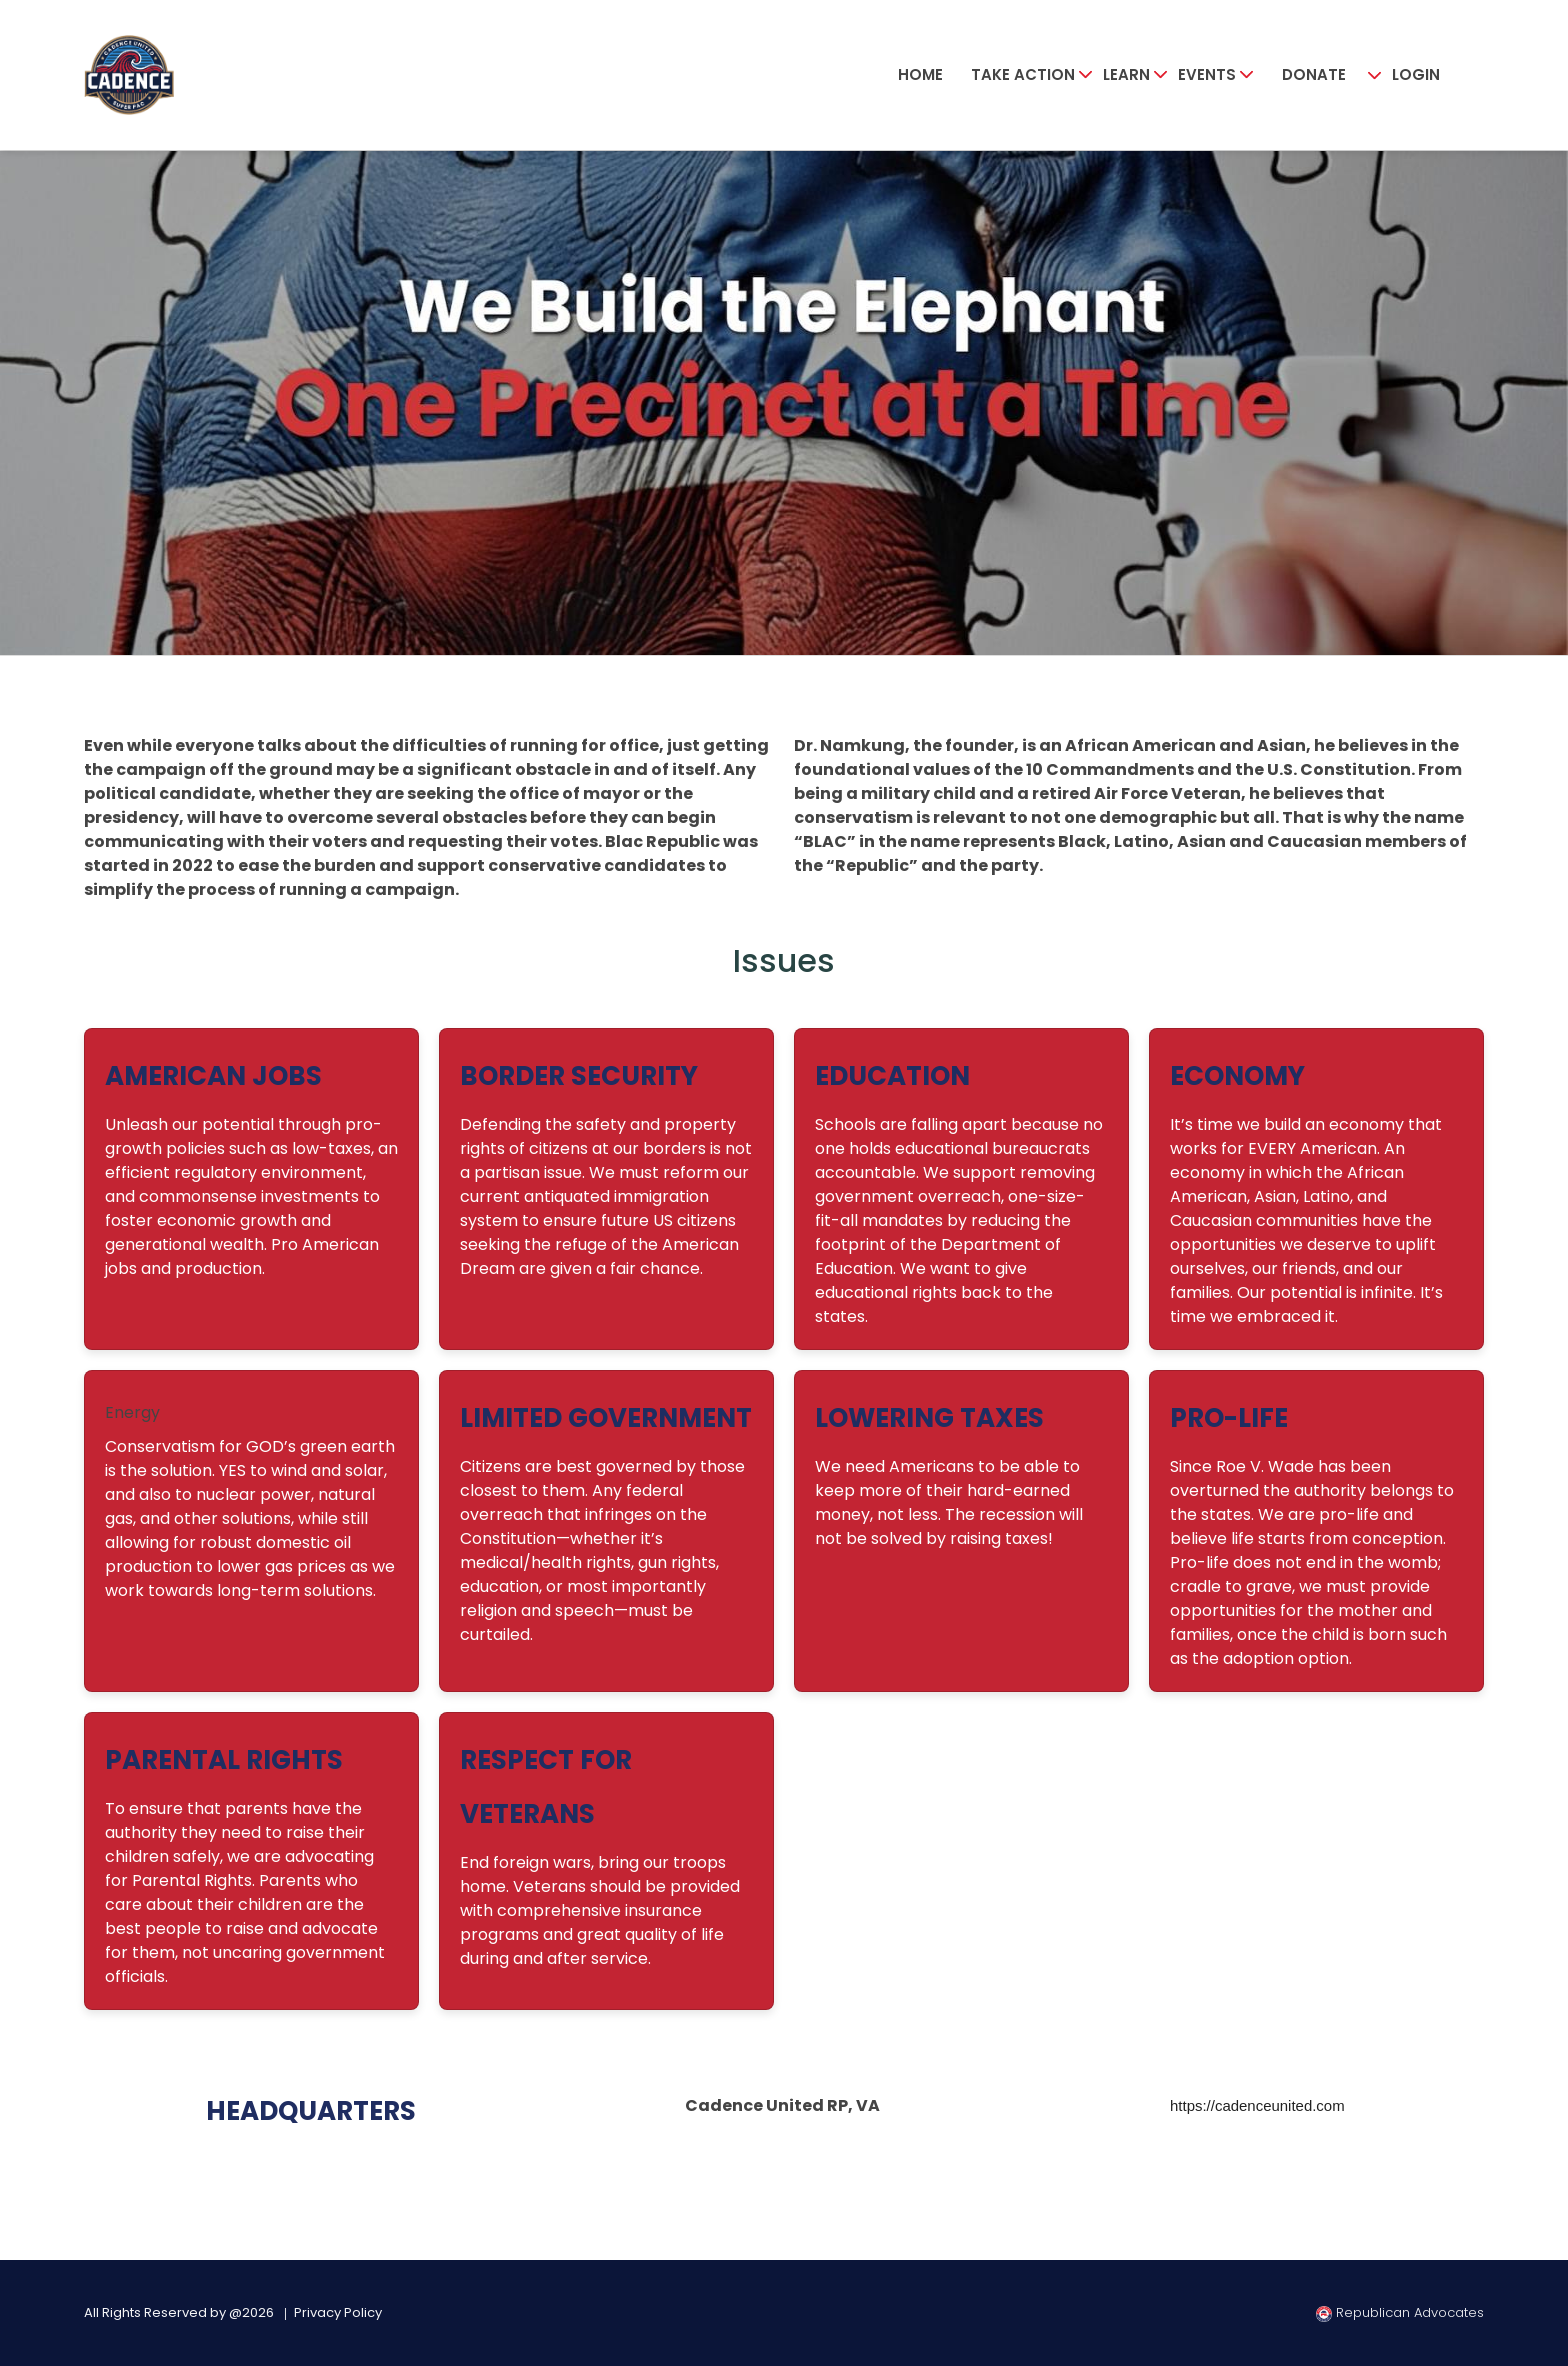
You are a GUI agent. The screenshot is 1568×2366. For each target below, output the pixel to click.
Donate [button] (1314, 74)
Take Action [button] (1023, 74)
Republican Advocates (1400, 2312)
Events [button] (1207, 74)
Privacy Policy (338, 2312)
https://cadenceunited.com (1257, 2105)
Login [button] (1416, 74)
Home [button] (920, 74)
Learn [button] (1126, 74)
